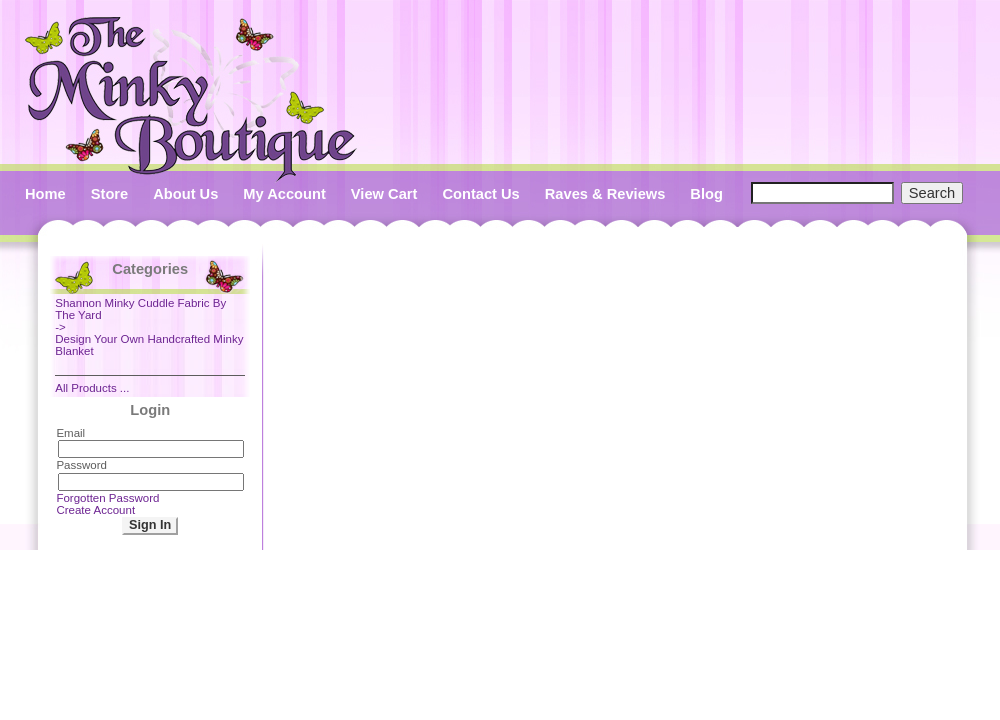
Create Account (95, 510)
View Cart (384, 194)
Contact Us (480, 194)
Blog (706, 194)
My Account (284, 194)
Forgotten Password (107, 498)
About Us (185, 194)
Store (109, 194)
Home (45, 194)
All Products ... (92, 388)
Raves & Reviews (605, 194)
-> (150, 315)
